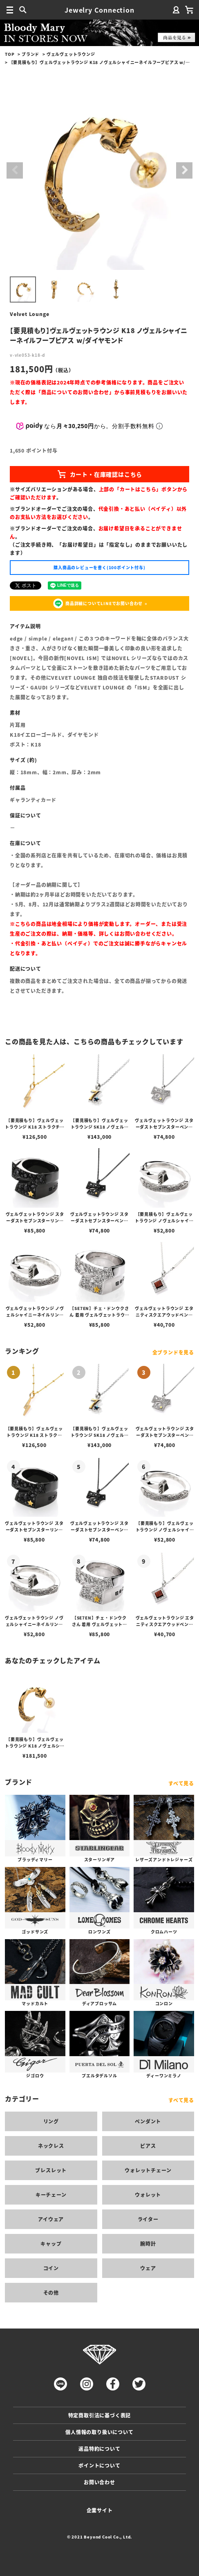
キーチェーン (51, 2194)
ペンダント (148, 2121)
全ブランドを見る (173, 1352)
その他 (51, 2292)
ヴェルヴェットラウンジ (71, 54)
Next (184, 170)
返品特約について (99, 2448)
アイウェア (51, 2219)
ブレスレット (51, 2170)
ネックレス (51, 2145)
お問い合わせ (99, 2482)
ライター (148, 2219)
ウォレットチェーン (148, 2170)
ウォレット (148, 2194)
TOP (9, 54)
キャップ (50, 2243)
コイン (51, 2267)
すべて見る (181, 1783)
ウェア (148, 2267)
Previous (15, 170)
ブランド (30, 54)
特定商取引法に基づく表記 (99, 2415)
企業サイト (100, 2510)
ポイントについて (99, 2465)
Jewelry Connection (99, 10)
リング (51, 2121)
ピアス (148, 2145)
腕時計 (148, 2243)
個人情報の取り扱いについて (99, 2431)
